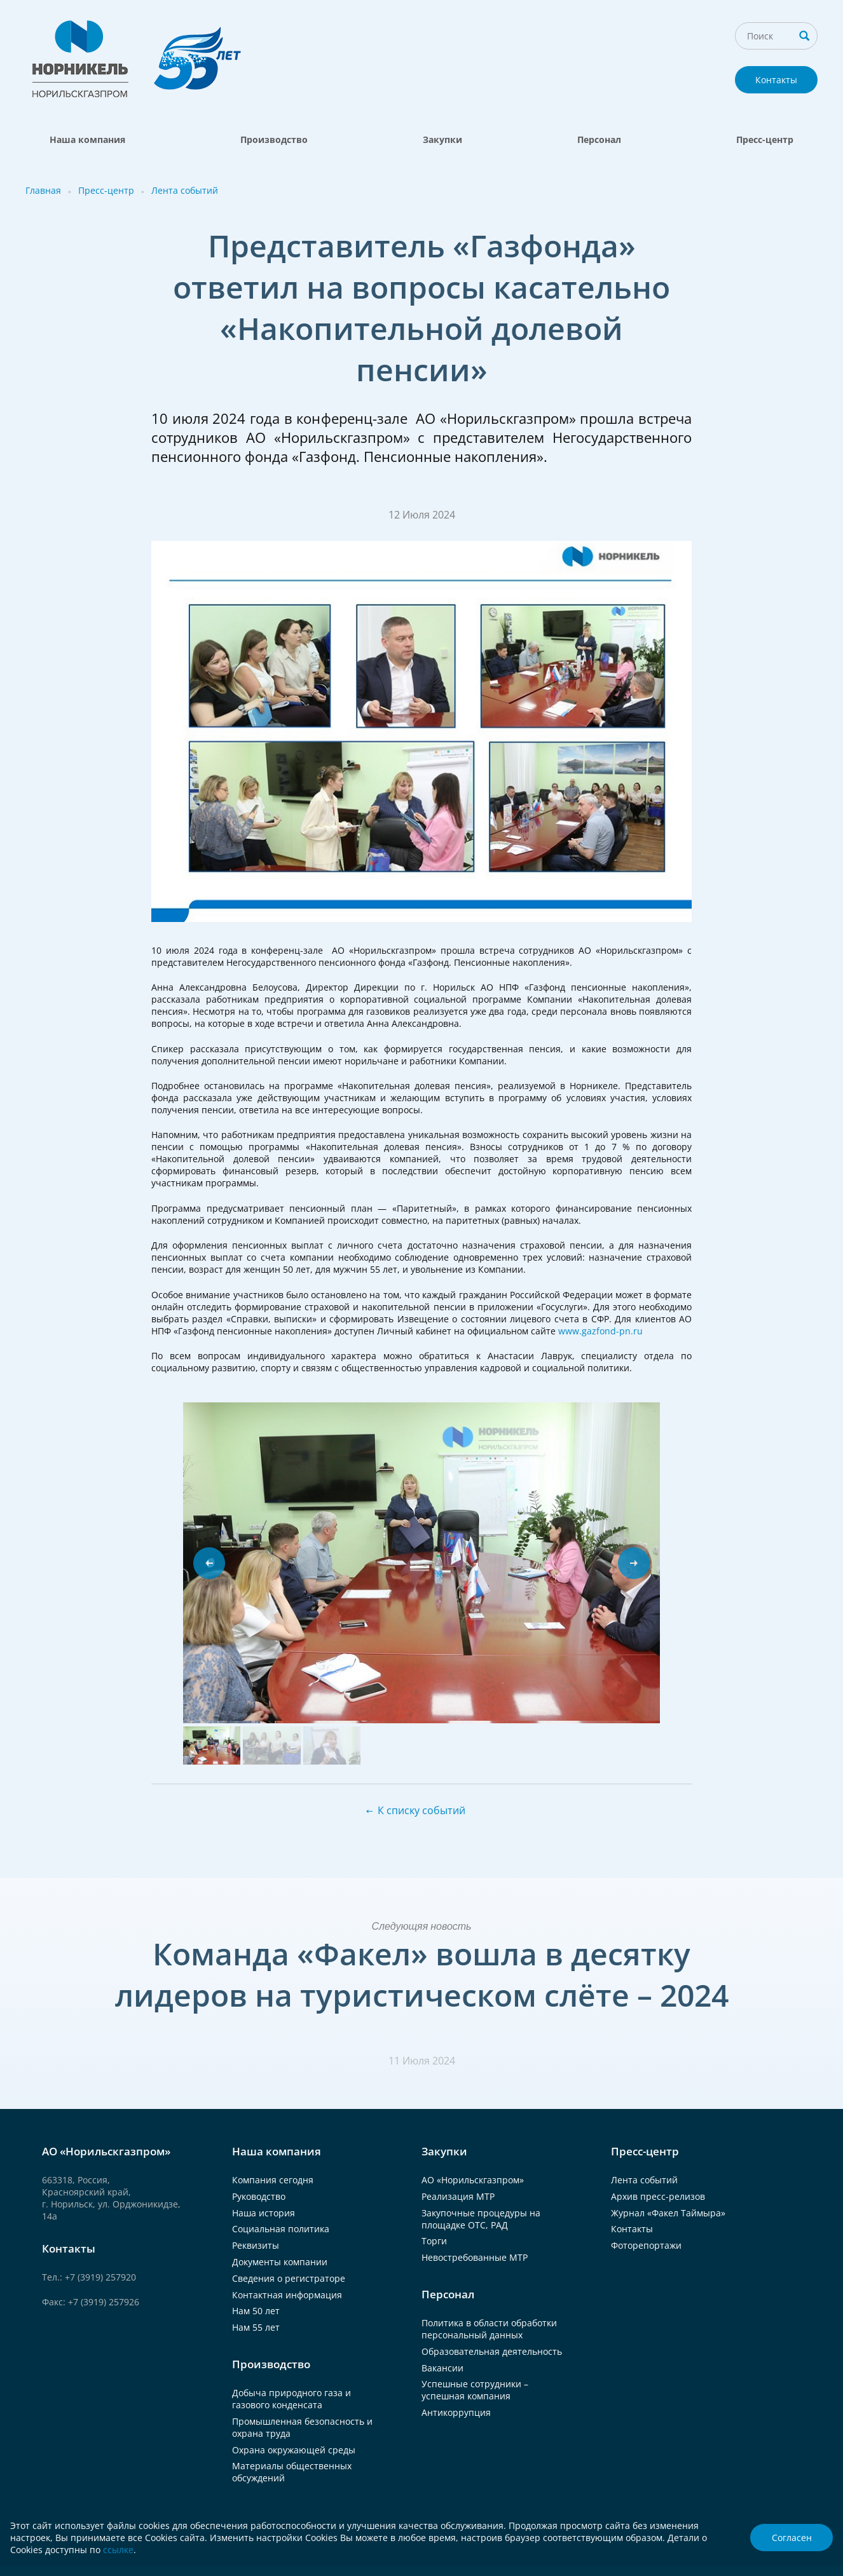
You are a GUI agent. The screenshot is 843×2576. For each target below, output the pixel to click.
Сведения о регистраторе (288, 2278)
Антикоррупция (456, 2412)
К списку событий (421, 1810)
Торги (434, 2241)
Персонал (599, 139)
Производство (274, 139)
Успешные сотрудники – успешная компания (475, 2390)
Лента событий (184, 190)
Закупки (442, 139)
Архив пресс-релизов (658, 2196)
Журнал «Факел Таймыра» (668, 2213)
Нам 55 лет (256, 2327)
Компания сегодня (272, 2180)
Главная (43, 190)
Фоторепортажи (646, 2245)
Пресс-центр (764, 139)
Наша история (263, 2213)
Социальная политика (280, 2229)
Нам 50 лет (256, 2311)
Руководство (258, 2196)
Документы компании (279, 2262)
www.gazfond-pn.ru (600, 1331)
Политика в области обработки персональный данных (489, 2329)
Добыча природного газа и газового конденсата (291, 2399)
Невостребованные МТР (475, 2257)
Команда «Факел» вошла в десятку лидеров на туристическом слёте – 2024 (422, 1974)
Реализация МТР (458, 2196)
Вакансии (442, 2368)
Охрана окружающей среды (293, 2450)
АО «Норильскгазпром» (473, 2180)
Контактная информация (287, 2295)
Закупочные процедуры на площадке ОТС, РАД (481, 2219)
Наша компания (87, 139)
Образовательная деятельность (492, 2351)
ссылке (118, 2550)
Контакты (776, 80)
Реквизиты (255, 2245)
